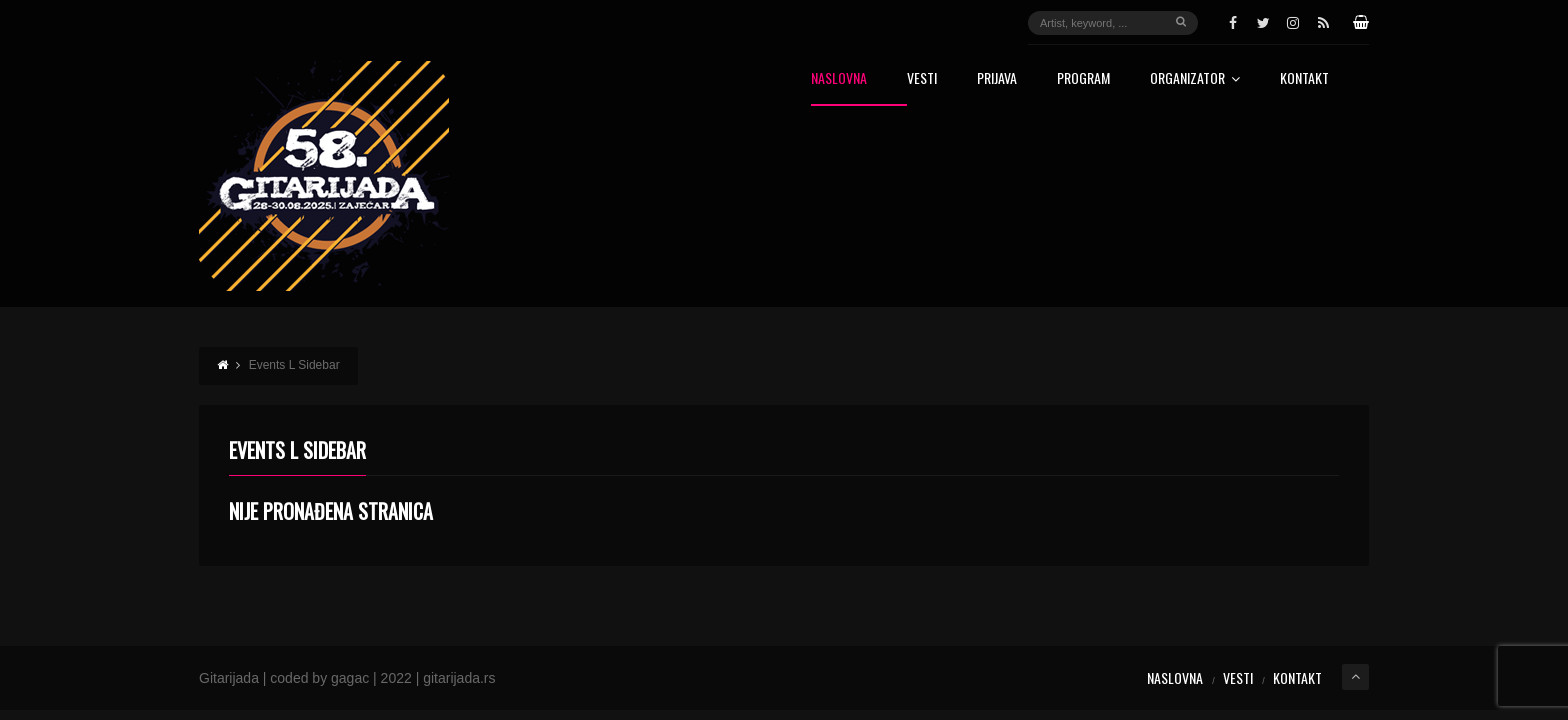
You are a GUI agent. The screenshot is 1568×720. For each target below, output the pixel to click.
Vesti (922, 79)
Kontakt (1304, 79)
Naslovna (839, 79)
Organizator (1195, 79)
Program (1083, 79)
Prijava (997, 79)
